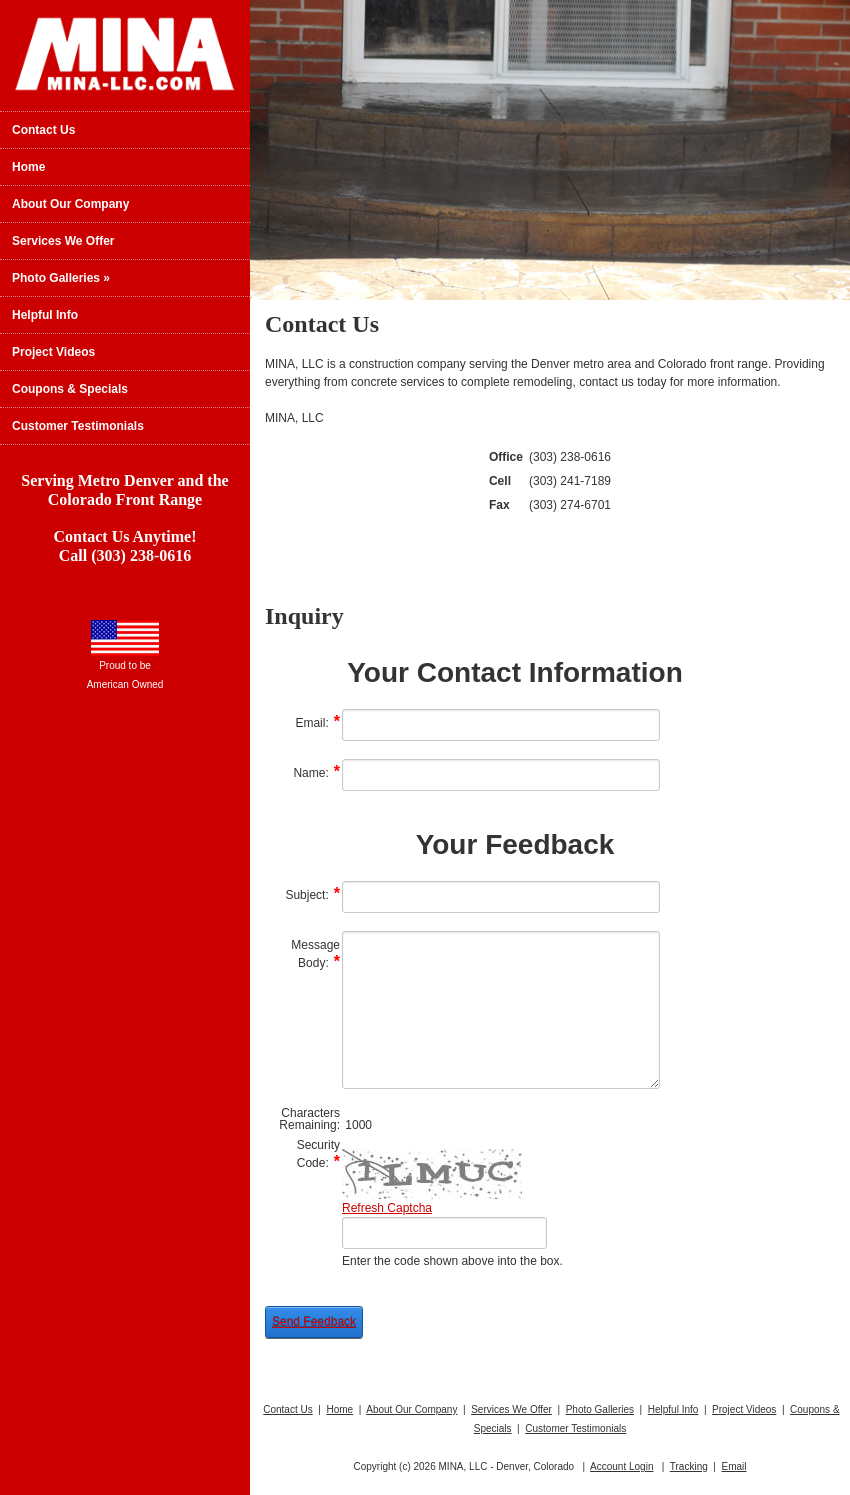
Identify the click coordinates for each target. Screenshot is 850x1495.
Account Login (621, 1466)
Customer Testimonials (78, 426)
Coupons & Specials (70, 389)
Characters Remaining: (309, 1119)
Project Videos (53, 352)
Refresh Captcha (387, 1208)
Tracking (689, 1466)
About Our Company (70, 204)
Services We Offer (63, 241)
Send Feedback (314, 1322)
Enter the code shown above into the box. (452, 1261)
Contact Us (43, 130)
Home (28, 167)
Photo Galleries (61, 278)
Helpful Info (45, 315)
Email (733, 1466)
